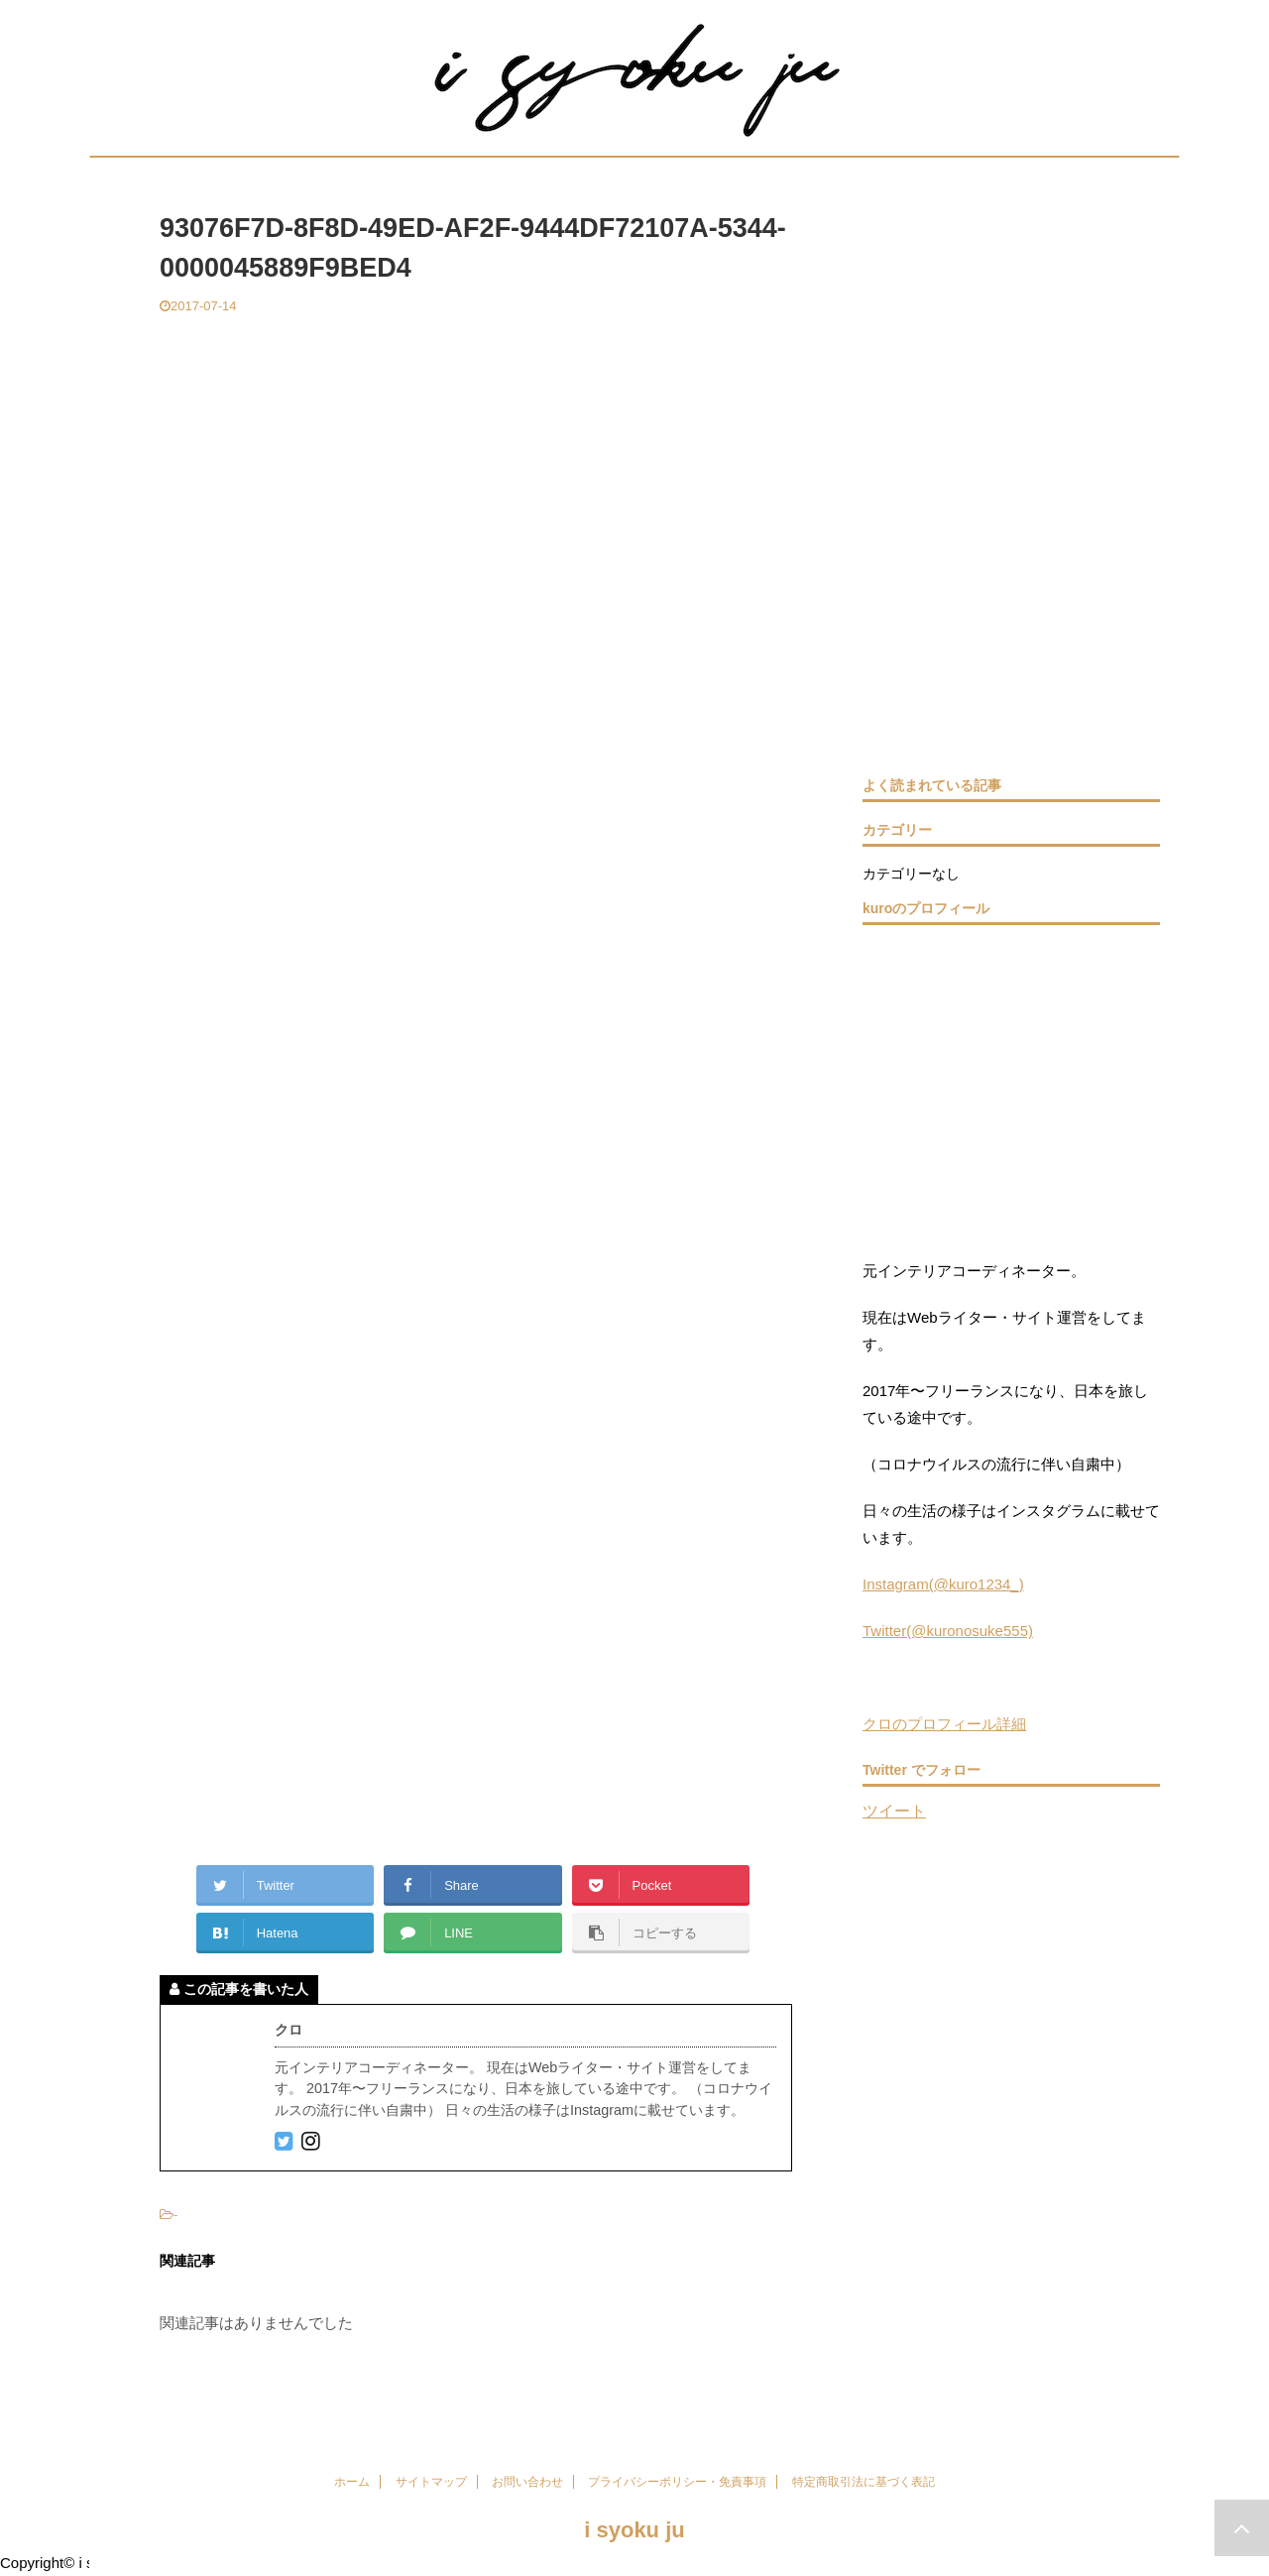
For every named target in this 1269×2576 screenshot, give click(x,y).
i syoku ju (634, 2529)
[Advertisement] (476, 464)
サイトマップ (431, 2482)
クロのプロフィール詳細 (944, 1723)
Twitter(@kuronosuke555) (948, 1630)
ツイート (894, 1811)
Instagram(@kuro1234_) (943, 1584)
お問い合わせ (527, 2482)
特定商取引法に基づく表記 (863, 2482)
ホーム (352, 2482)
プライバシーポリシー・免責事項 (677, 2482)
